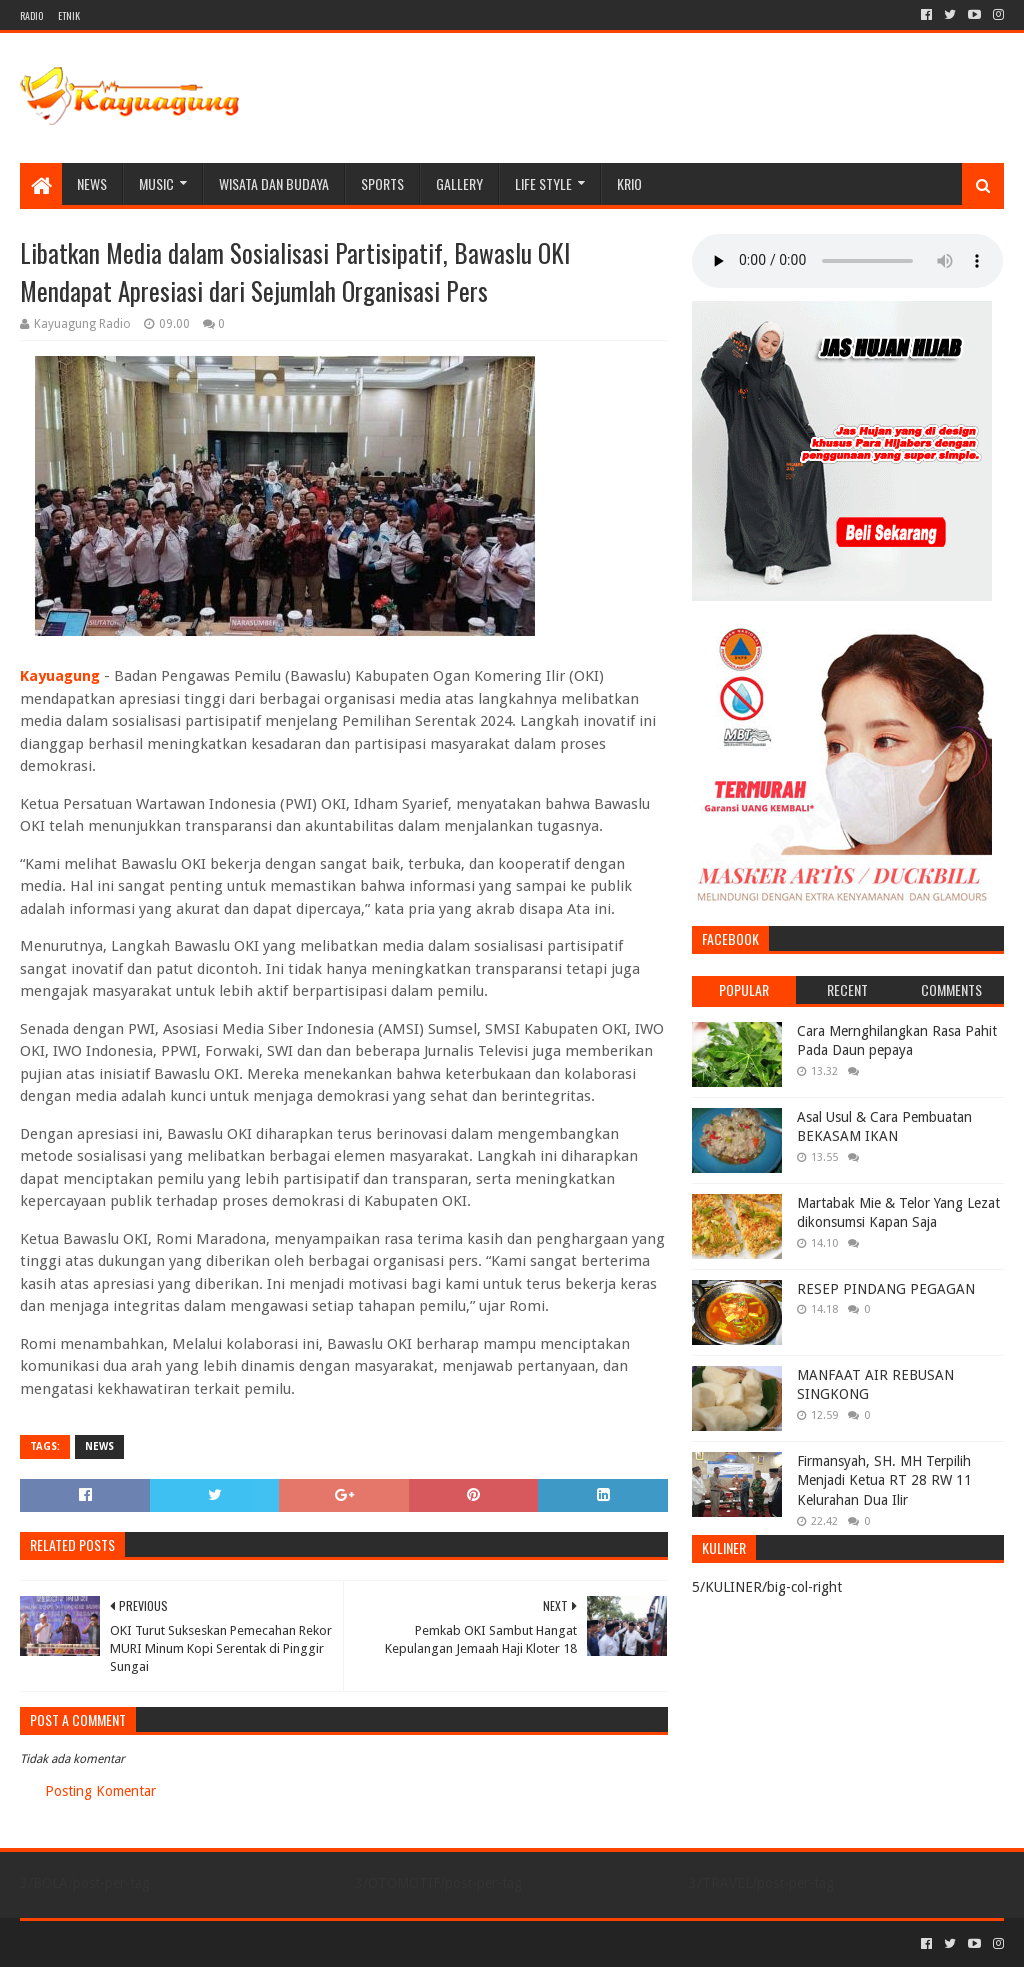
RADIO (31, 15)
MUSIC (156, 183)
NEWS (92, 183)
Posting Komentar (100, 1791)
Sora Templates (131, 1943)
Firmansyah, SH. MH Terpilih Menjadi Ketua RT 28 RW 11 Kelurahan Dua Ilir (884, 1480)
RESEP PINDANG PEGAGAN (886, 1289)
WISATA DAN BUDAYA (274, 183)
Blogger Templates (246, 1943)
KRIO (629, 183)
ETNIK (69, 15)
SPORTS (382, 183)
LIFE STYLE (543, 183)
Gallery (459, 183)
